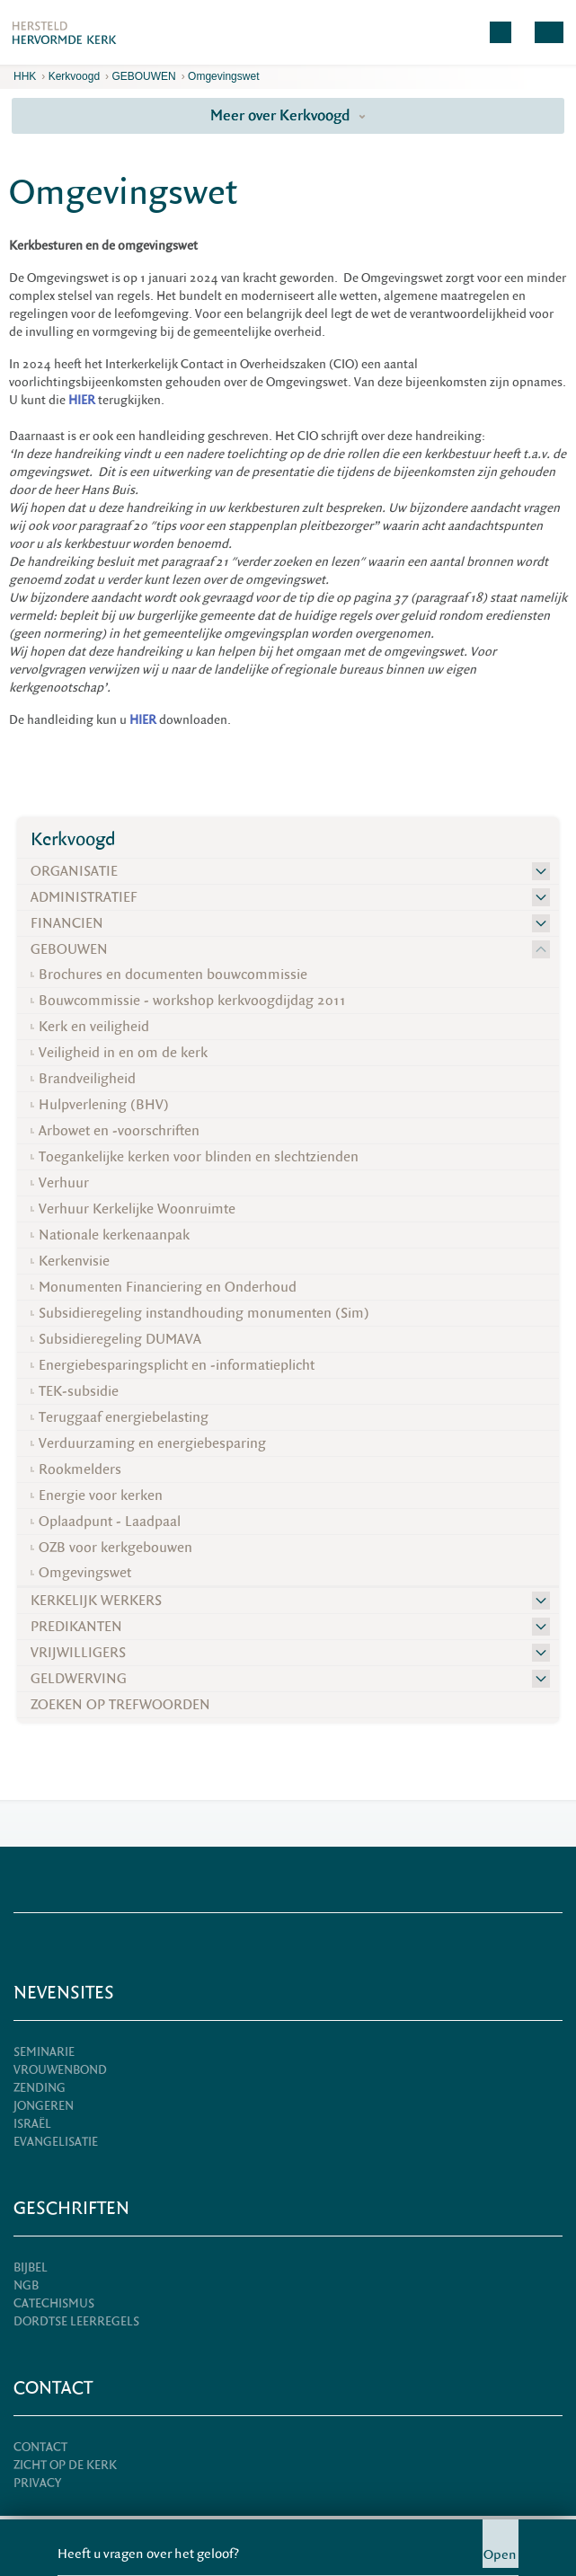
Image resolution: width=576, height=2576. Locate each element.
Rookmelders (80, 1469)
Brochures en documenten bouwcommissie (173, 975)
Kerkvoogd (74, 76)
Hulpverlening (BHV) (104, 1105)
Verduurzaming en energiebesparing (152, 1443)
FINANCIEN (67, 923)
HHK (24, 76)
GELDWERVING (79, 1679)
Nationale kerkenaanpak (114, 1235)
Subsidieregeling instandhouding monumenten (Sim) (204, 1313)
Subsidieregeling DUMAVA (120, 1339)
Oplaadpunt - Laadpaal (110, 1522)
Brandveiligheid (87, 1079)
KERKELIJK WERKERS (96, 1601)
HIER (142, 720)
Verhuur (64, 1183)
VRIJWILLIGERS (78, 1653)
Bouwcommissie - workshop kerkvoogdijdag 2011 (192, 1001)
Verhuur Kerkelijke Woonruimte (137, 1209)
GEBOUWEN (143, 76)
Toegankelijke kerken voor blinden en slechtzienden (199, 1157)
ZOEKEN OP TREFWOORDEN (120, 1705)
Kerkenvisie (74, 1261)
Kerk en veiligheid (94, 1027)
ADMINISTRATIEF (84, 897)
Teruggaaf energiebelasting (123, 1417)
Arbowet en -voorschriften (119, 1131)
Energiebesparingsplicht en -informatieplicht (177, 1365)
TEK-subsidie (79, 1391)
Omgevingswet (223, 76)
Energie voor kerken (101, 1495)
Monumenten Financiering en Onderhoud (168, 1287)
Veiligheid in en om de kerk (123, 1053)
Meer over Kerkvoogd (288, 115)
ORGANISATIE (74, 871)
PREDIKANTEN (76, 1627)
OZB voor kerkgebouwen (115, 1548)
